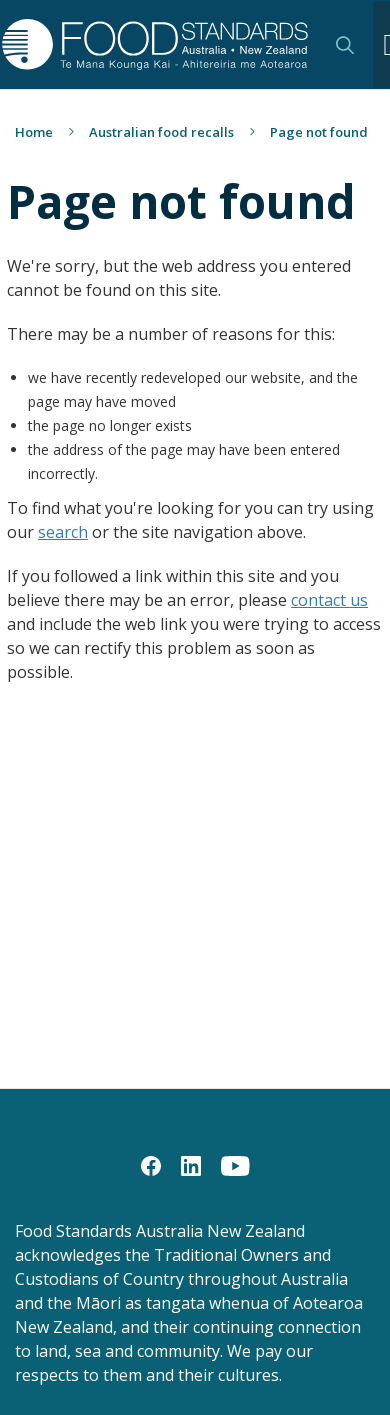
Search (345, 45)
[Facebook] (151, 1165)
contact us (329, 600)
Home (34, 132)
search (63, 532)
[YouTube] (235, 1165)
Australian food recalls (161, 132)
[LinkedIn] (191, 1165)
